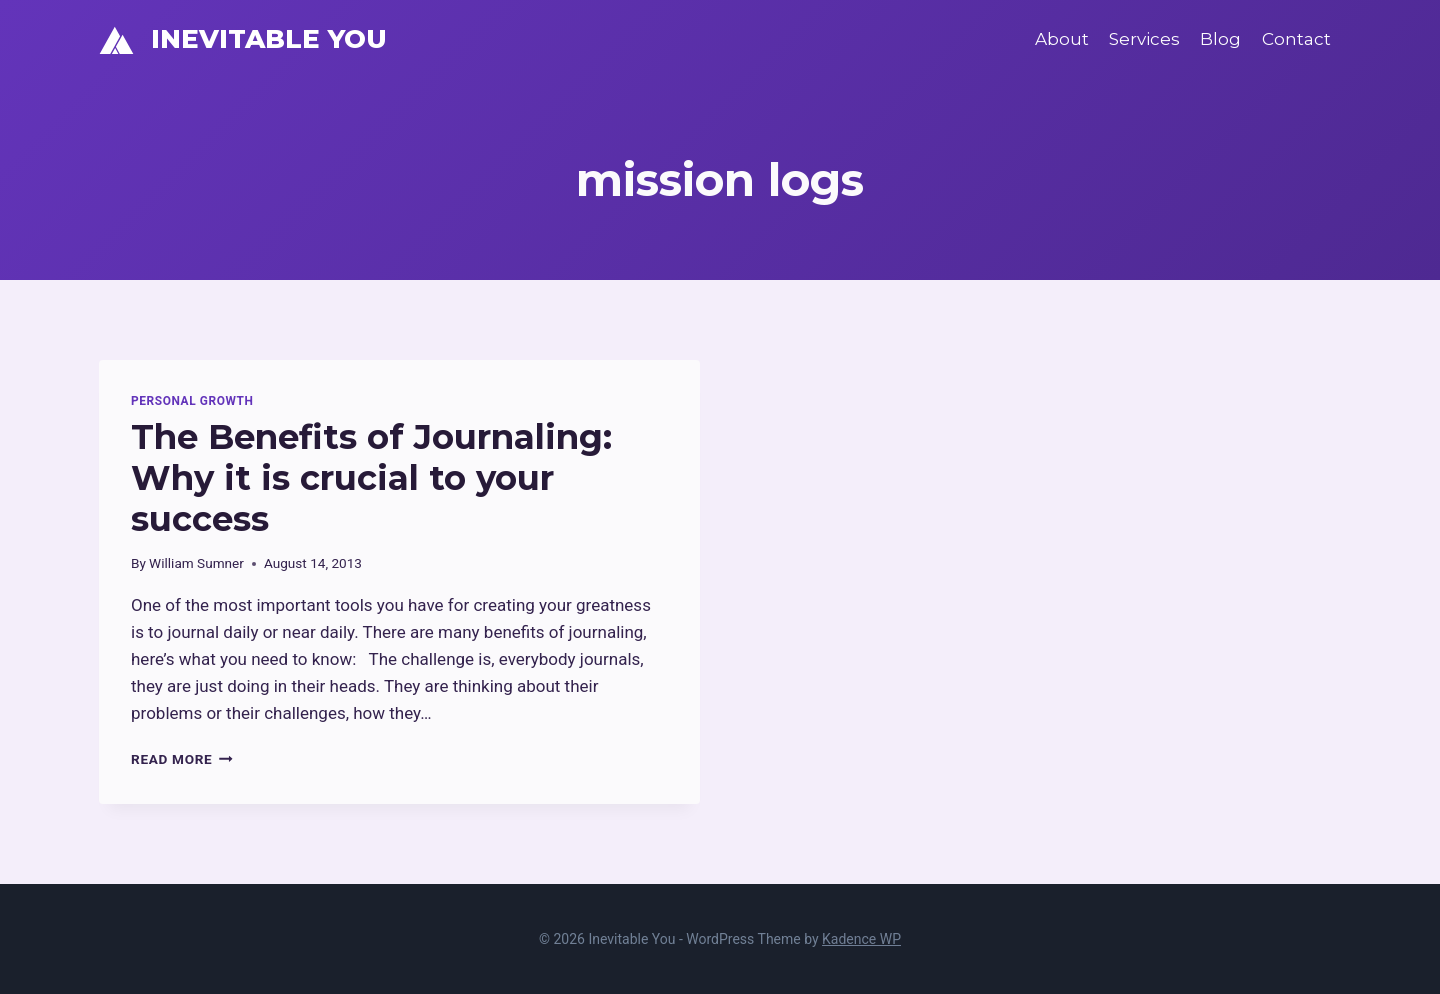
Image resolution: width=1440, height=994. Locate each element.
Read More (182, 759)
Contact (1296, 39)
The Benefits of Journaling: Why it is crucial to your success (371, 478)
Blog (1220, 39)
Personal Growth (192, 401)
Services (1144, 39)
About (1062, 39)
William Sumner (196, 563)
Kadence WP (861, 939)
